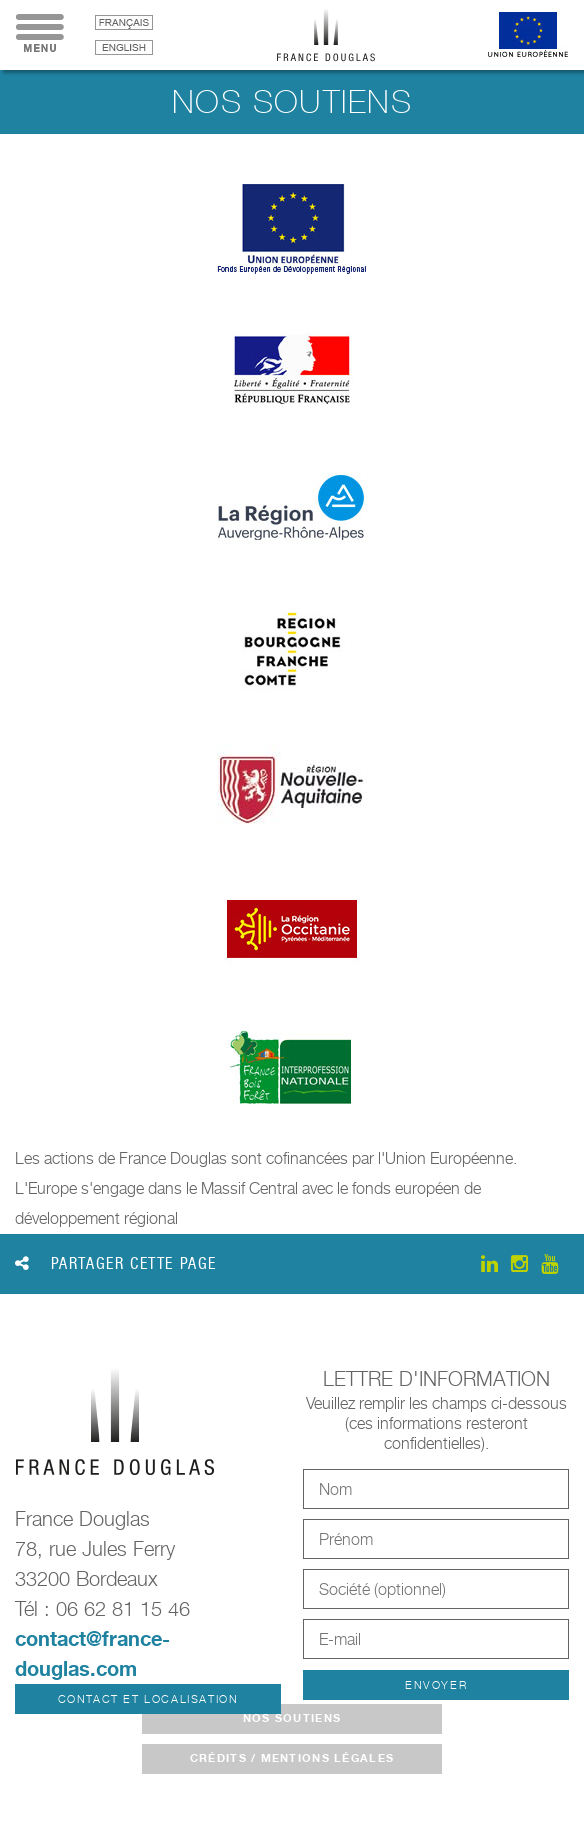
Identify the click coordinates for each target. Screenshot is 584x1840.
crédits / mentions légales (292, 1758)
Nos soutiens (292, 1718)
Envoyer (436, 1685)
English (124, 47)
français (124, 22)
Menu (40, 35)
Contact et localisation (148, 1699)
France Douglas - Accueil (341, 35)
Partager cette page (116, 1263)
